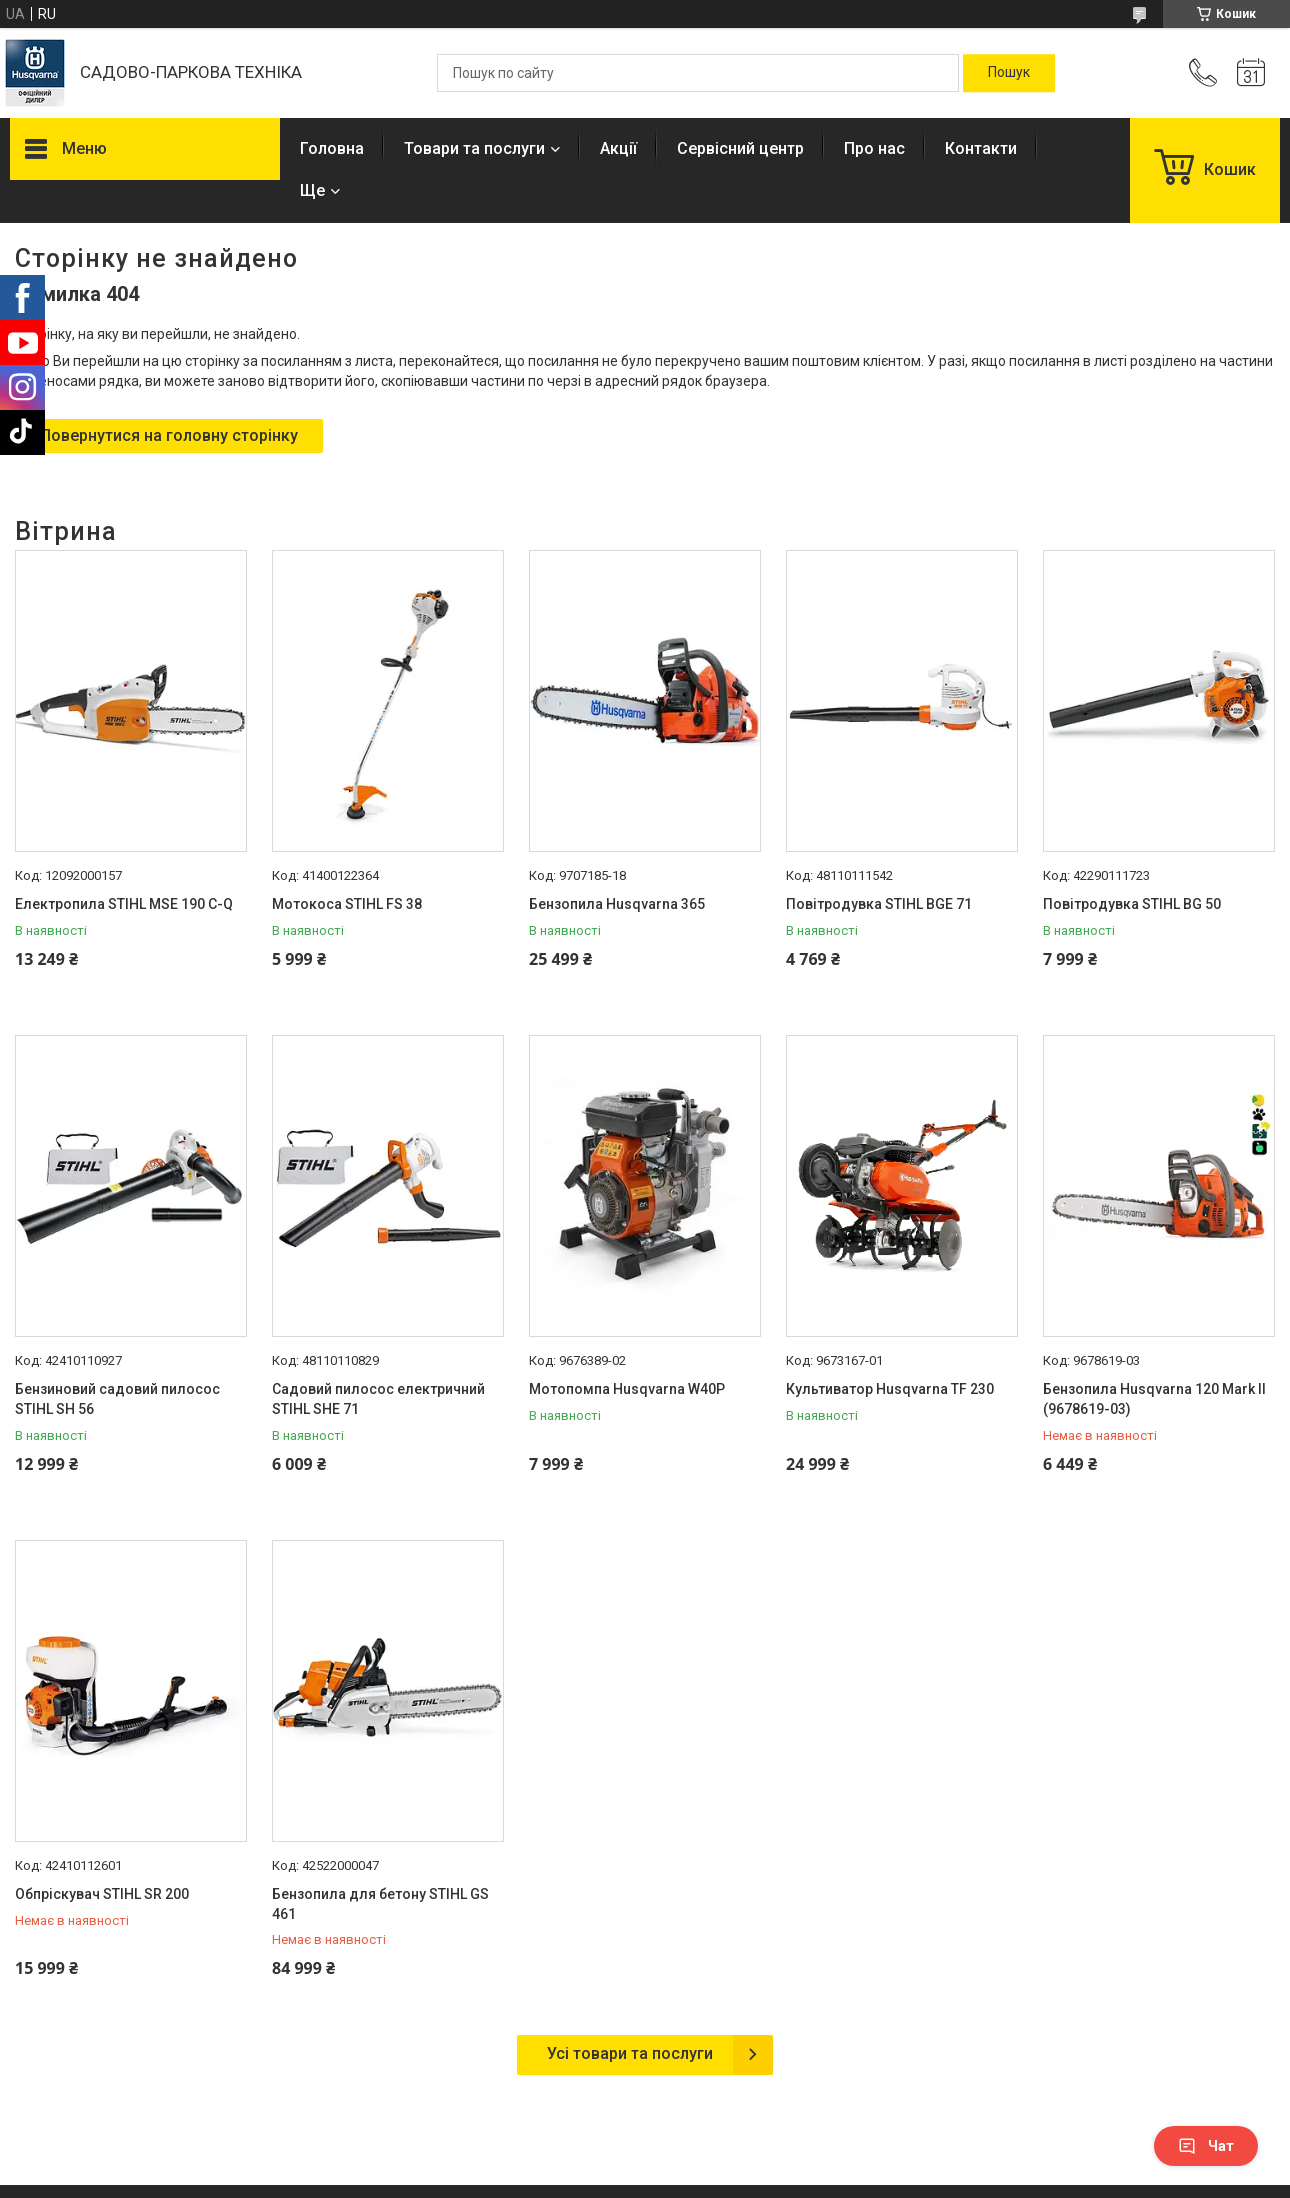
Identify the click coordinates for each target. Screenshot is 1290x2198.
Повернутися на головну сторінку (169, 435)
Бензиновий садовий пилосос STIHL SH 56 (117, 1399)
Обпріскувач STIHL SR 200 (102, 1894)
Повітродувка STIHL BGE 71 (879, 904)
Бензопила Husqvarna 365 (617, 904)
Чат (1206, 2146)
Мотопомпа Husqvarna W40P (627, 1389)
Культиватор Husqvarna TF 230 (890, 1389)
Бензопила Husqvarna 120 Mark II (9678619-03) (1154, 1399)
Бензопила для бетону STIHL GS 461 (380, 1904)
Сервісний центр (740, 148)
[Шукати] (1009, 73)
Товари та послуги (474, 148)
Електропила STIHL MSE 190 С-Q (124, 904)
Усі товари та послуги (630, 2053)
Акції (618, 148)
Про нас (874, 148)
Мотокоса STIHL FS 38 (347, 904)
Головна (332, 148)
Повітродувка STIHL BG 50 (1132, 904)
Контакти (981, 148)
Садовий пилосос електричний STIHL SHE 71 (378, 1399)
